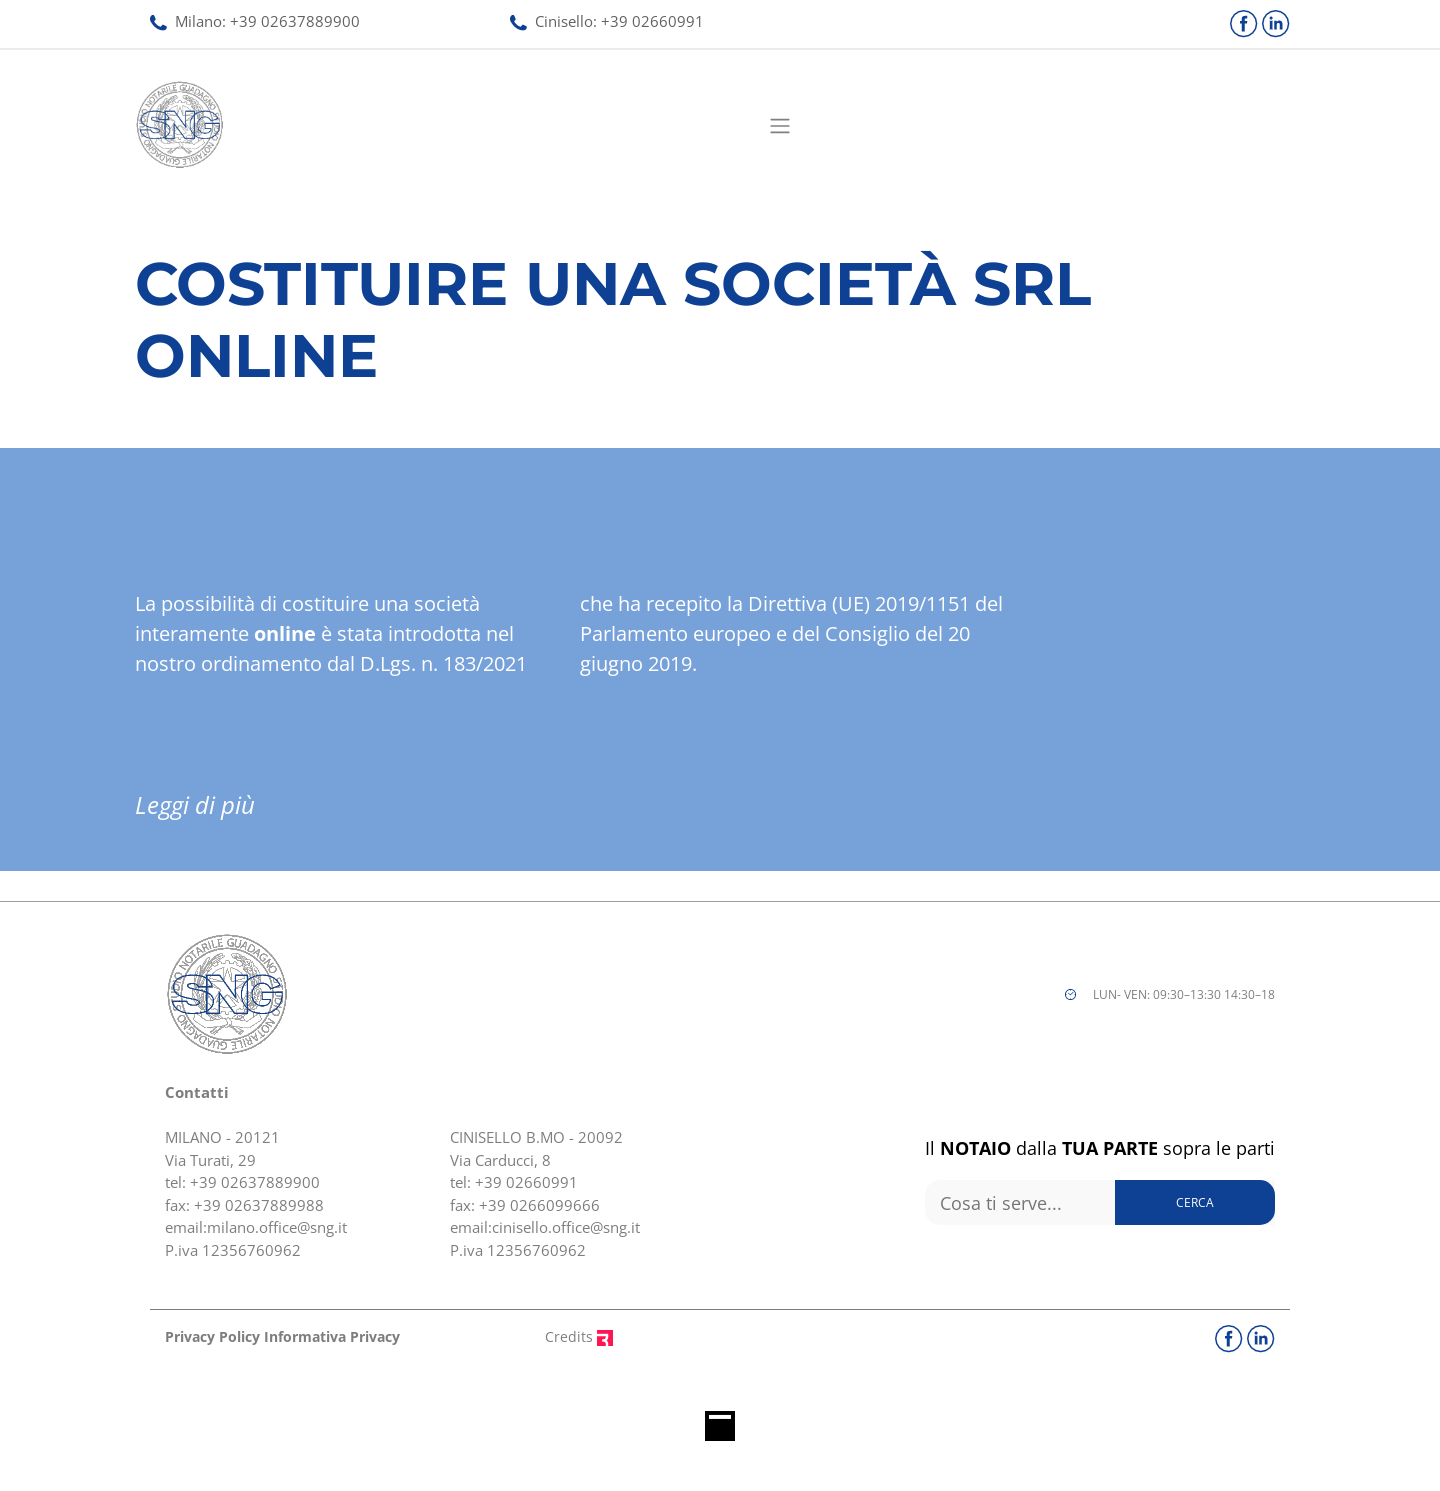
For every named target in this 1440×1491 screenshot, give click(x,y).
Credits (579, 1336)
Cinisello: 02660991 (607, 21)
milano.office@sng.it (277, 1227)
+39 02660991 (526, 1182)
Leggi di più (195, 804)
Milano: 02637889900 (255, 21)
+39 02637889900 (255, 1182)
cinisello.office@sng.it (566, 1227)
